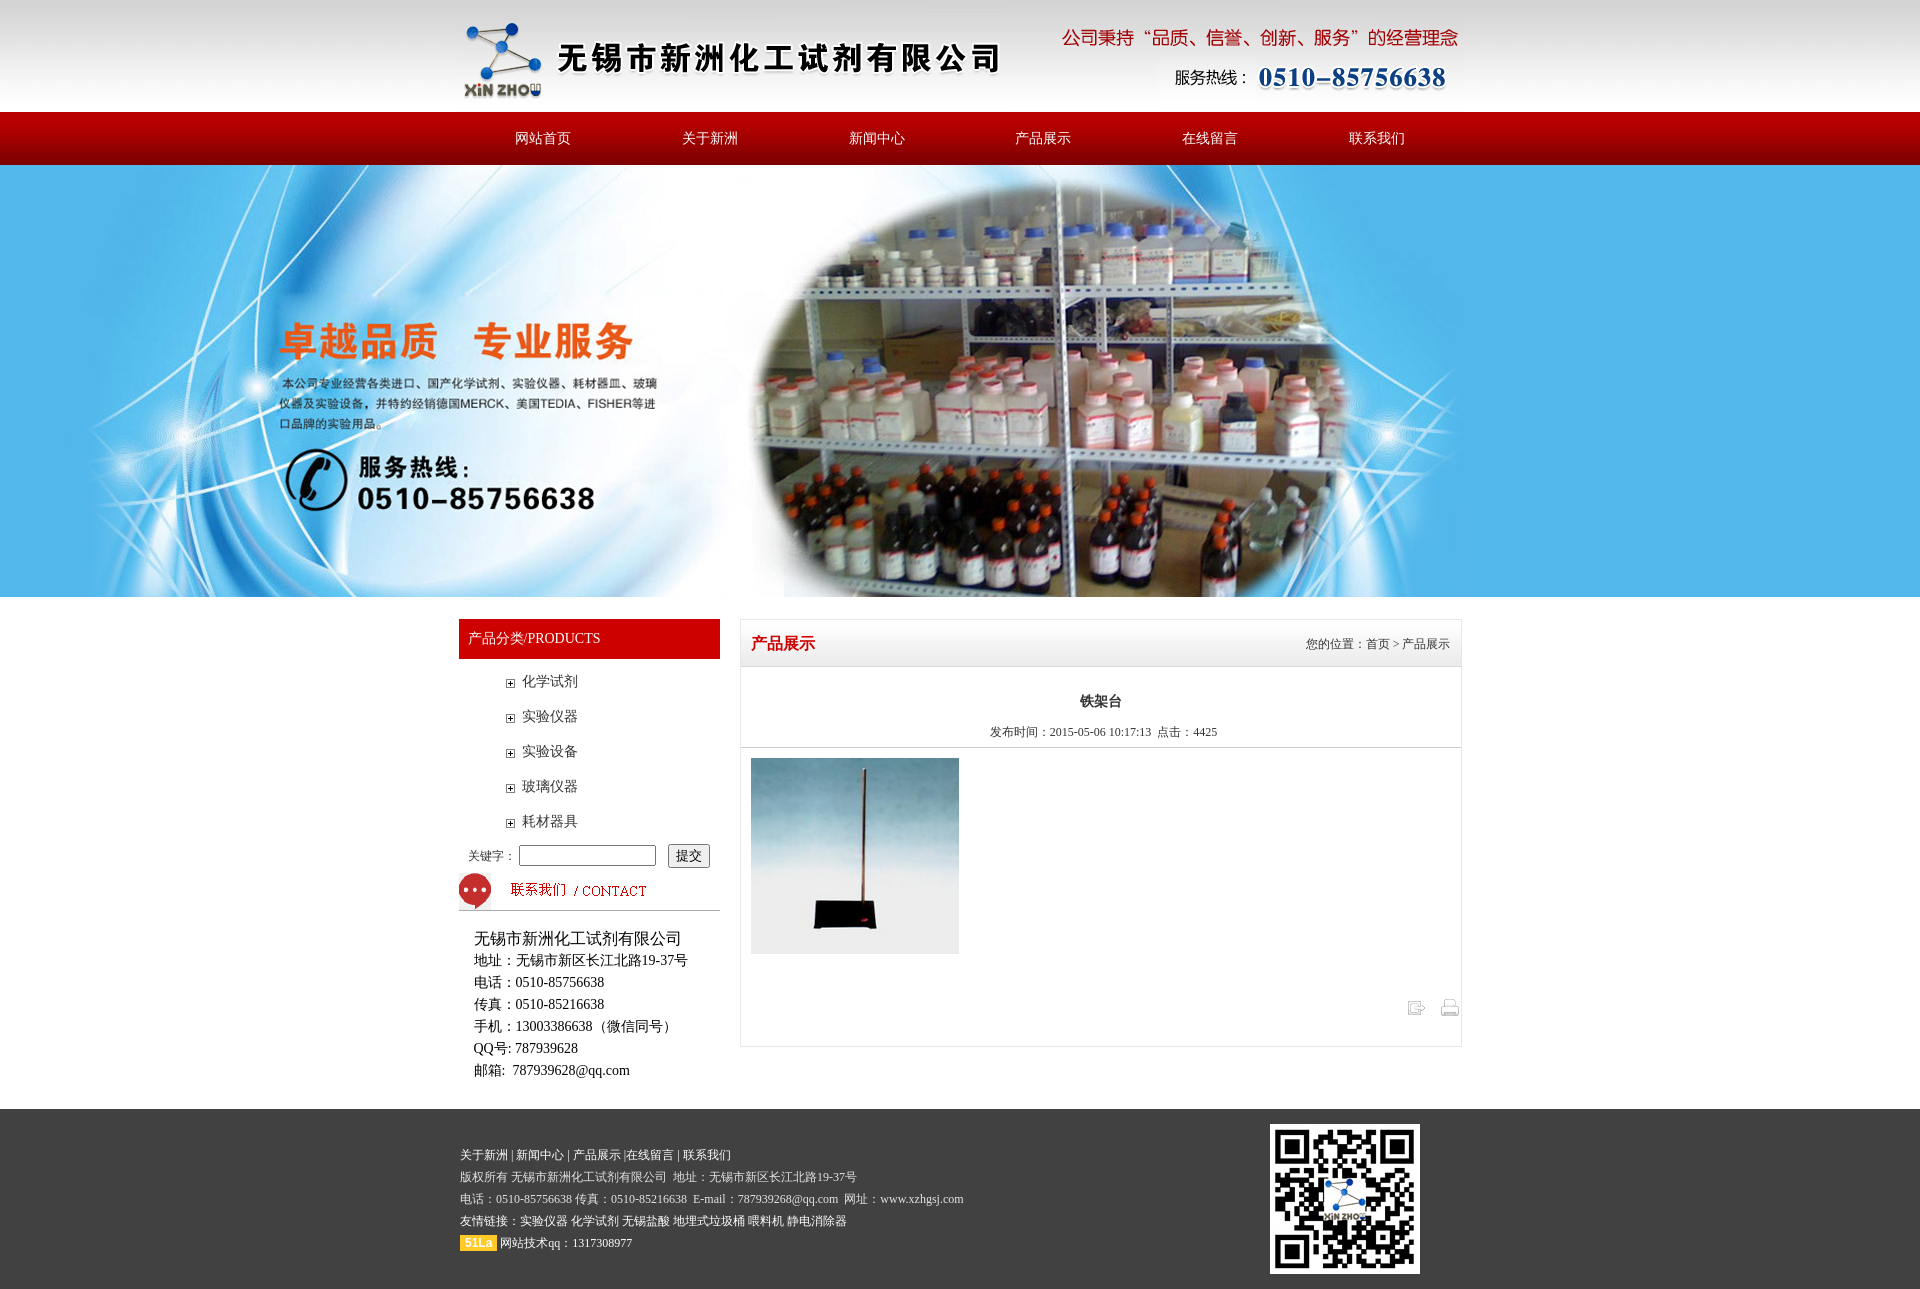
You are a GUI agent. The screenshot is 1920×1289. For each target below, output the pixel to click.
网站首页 (543, 138)
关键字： (563, 856)
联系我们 (1377, 138)
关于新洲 (710, 138)
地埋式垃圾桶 (709, 1221)
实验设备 (550, 751)
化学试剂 (550, 681)
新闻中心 (877, 138)
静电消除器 (817, 1221)
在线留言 (1210, 138)
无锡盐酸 (646, 1221)
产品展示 (1043, 138)
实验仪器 (550, 716)
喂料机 (766, 1221)
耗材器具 (550, 821)
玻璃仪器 (550, 786)
